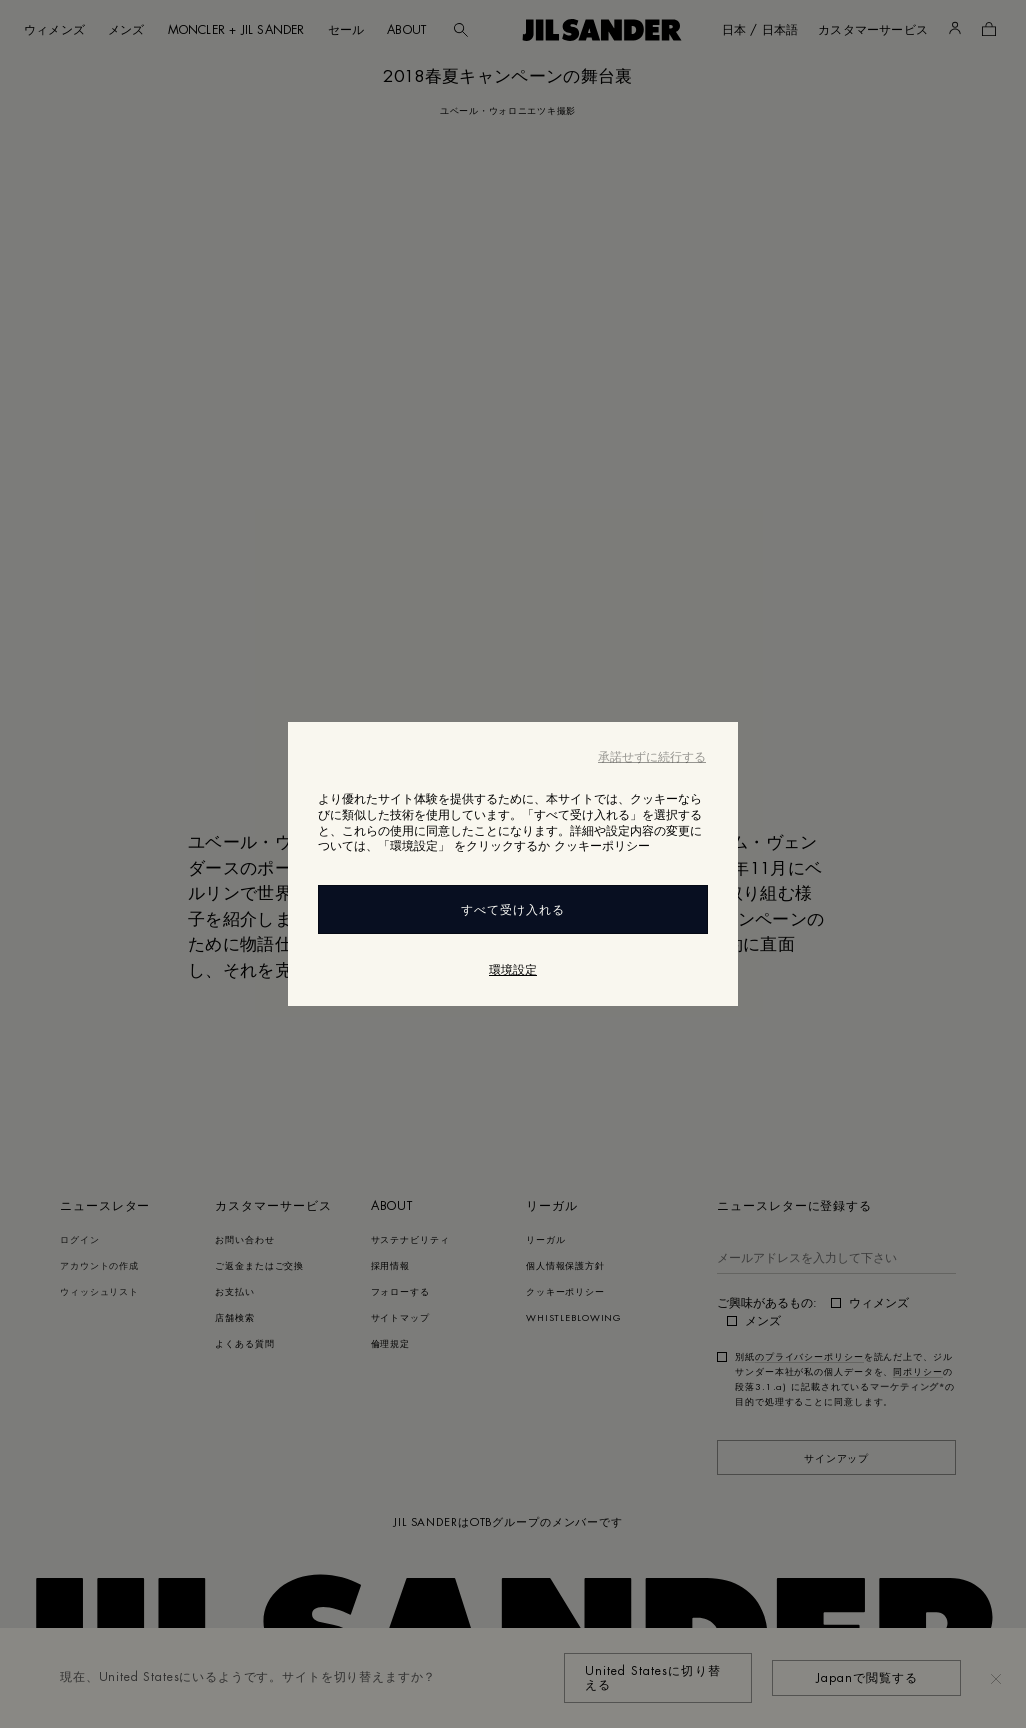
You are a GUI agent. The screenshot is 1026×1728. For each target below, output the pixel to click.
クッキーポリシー (602, 846)
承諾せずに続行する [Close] (652, 757)
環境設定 (513, 970)
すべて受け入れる (513, 910)
